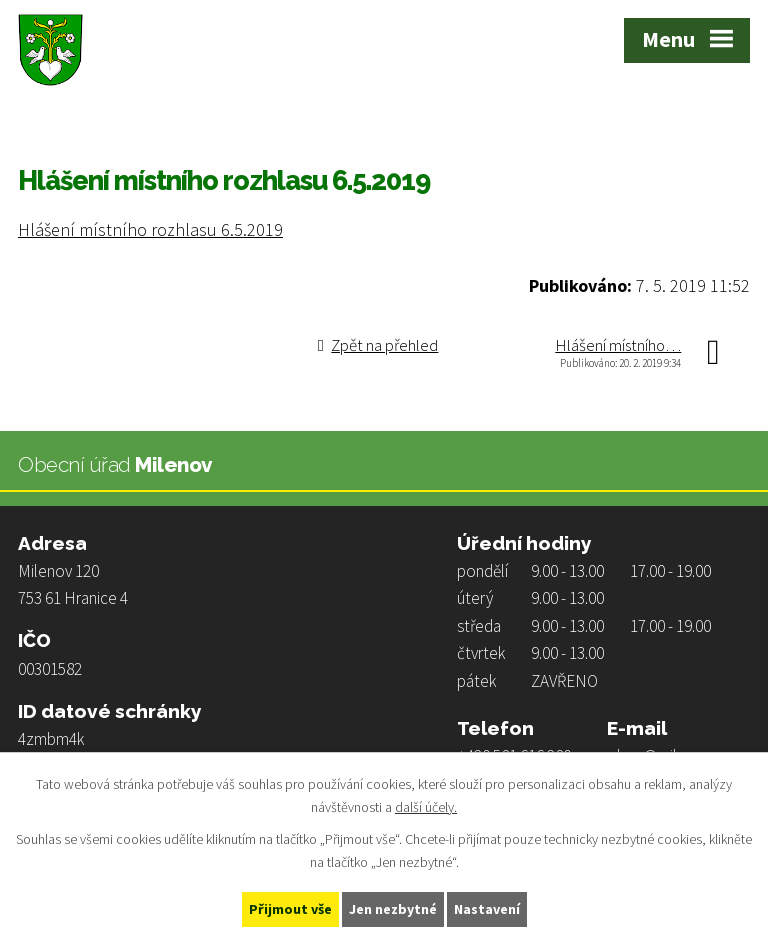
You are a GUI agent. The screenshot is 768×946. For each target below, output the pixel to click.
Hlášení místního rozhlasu (264, 121)
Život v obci (117, 121)
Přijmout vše (290, 909)
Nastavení (487, 909)
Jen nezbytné (393, 909)
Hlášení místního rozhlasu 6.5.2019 (150, 229)
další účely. (426, 807)
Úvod (35, 121)
